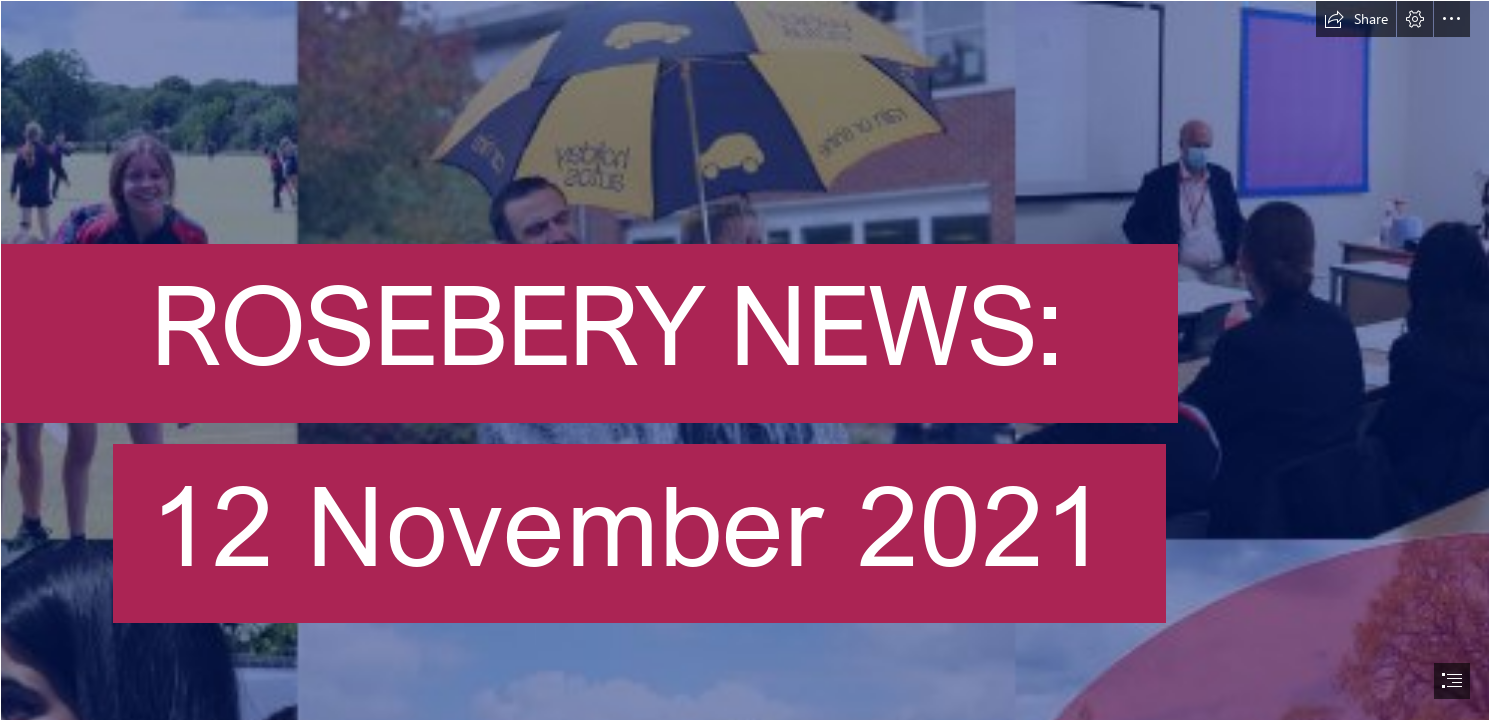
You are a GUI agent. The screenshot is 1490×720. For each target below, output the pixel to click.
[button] (1356, 19)
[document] (745, 360)
